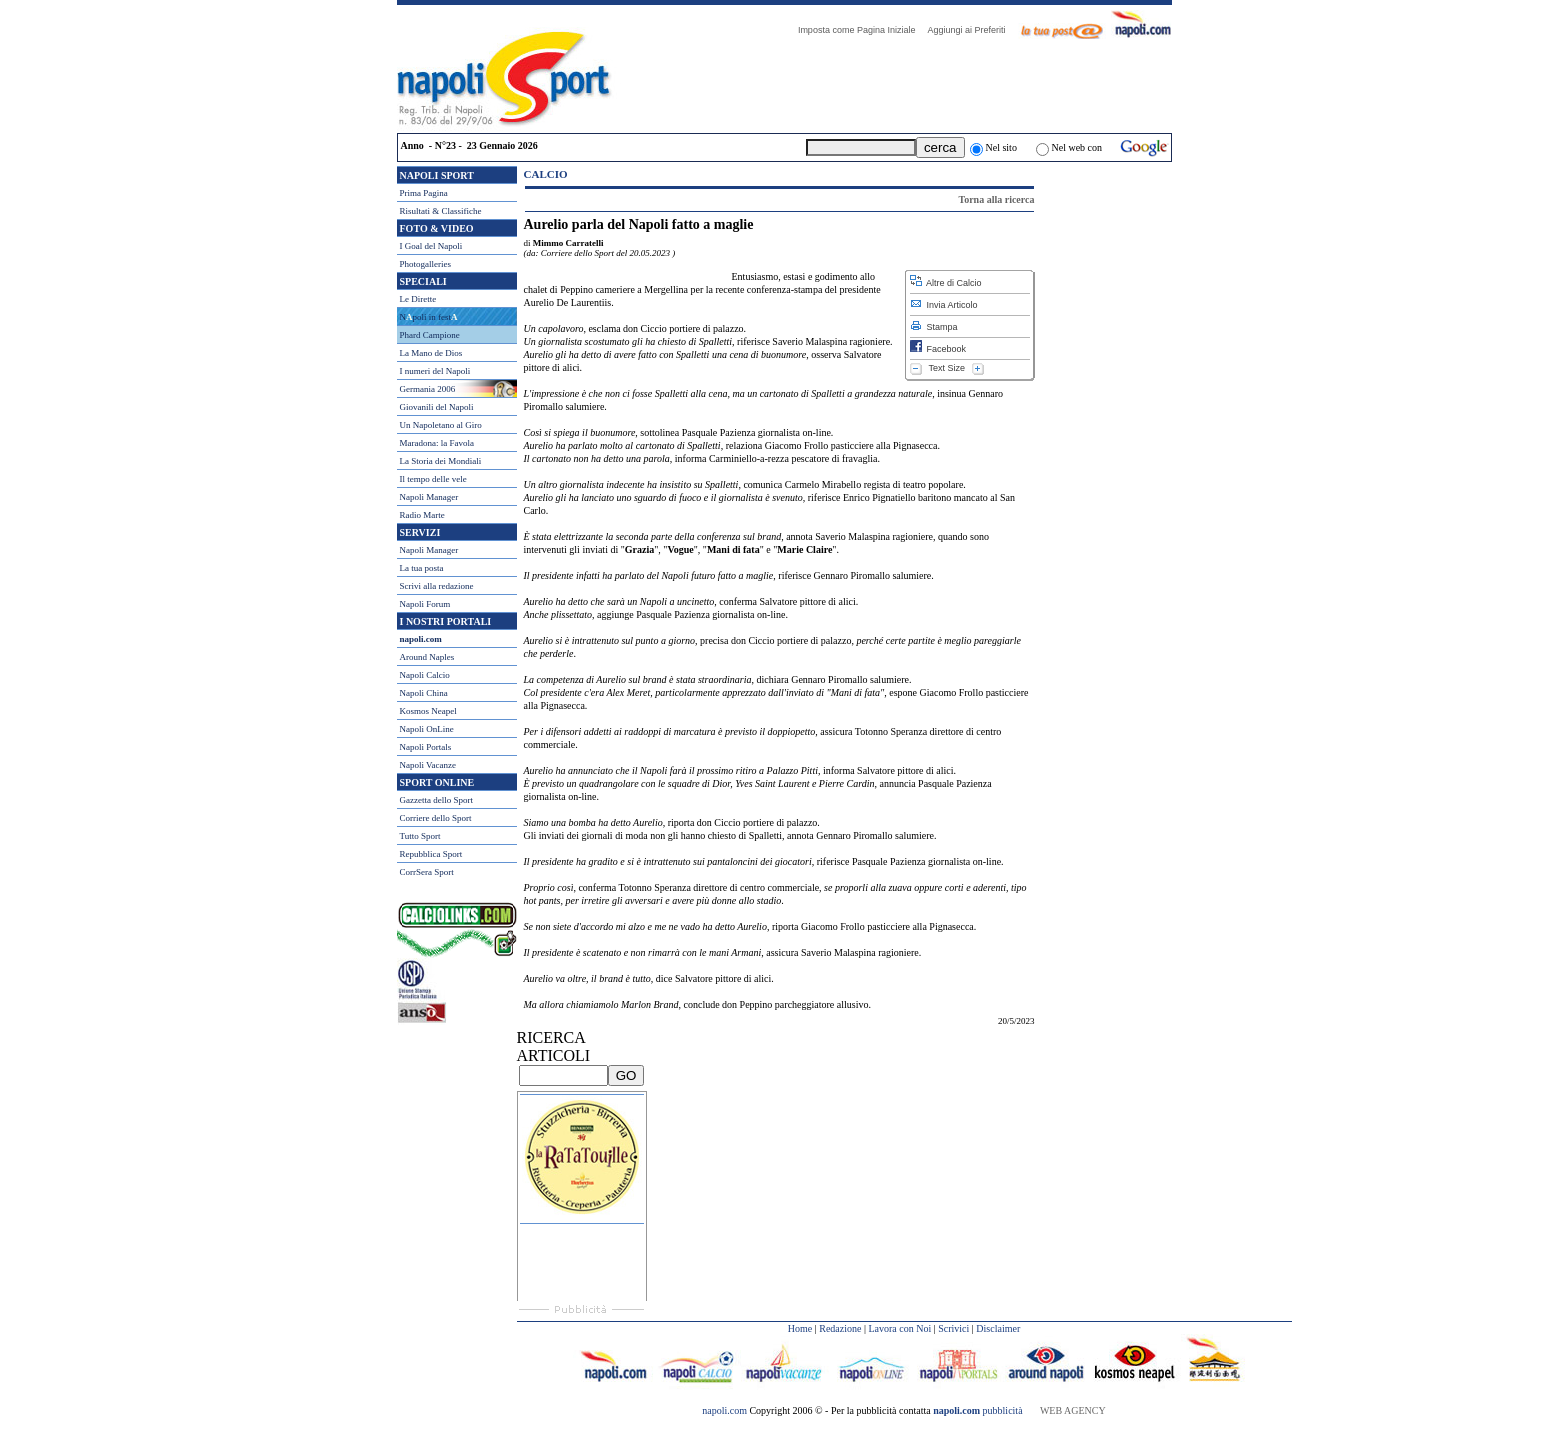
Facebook (938, 349)
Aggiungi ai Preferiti (971, 30)
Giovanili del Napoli (437, 407)
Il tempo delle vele (433, 479)
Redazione (840, 1328)
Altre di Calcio (946, 283)
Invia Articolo (944, 305)
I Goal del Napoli (431, 246)
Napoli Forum (425, 604)
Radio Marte (422, 515)
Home (800, 1328)
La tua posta (422, 568)
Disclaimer (998, 1328)
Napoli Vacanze (428, 765)
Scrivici (953, 1328)
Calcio (546, 174)
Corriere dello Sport (436, 818)
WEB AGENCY (1073, 1410)
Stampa (934, 327)
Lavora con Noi (899, 1328)
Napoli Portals (426, 747)
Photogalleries (426, 264)
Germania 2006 (428, 389)
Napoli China (424, 693)
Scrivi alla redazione (437, 586)
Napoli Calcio (425, 675)
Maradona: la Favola (437, 443)
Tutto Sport (420, 836)
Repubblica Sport (431, 854)
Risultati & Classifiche (441, 211)
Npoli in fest (429, 317)
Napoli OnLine (427, 729)
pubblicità (977, 1410)
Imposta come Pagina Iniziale (862, 30)
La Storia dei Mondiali (441, 461)
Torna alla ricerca (996, 199)
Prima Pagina (424, 193)
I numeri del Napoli (435, 371)
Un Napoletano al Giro (441, 425)
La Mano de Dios (431, 353)
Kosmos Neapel (428, 711)
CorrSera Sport (427, 872)
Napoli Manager (429, 497)
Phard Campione (430, 335)
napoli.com (725, 1410)
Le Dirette (418, 299)
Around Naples (427, 657)
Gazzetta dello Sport (436, 800)
